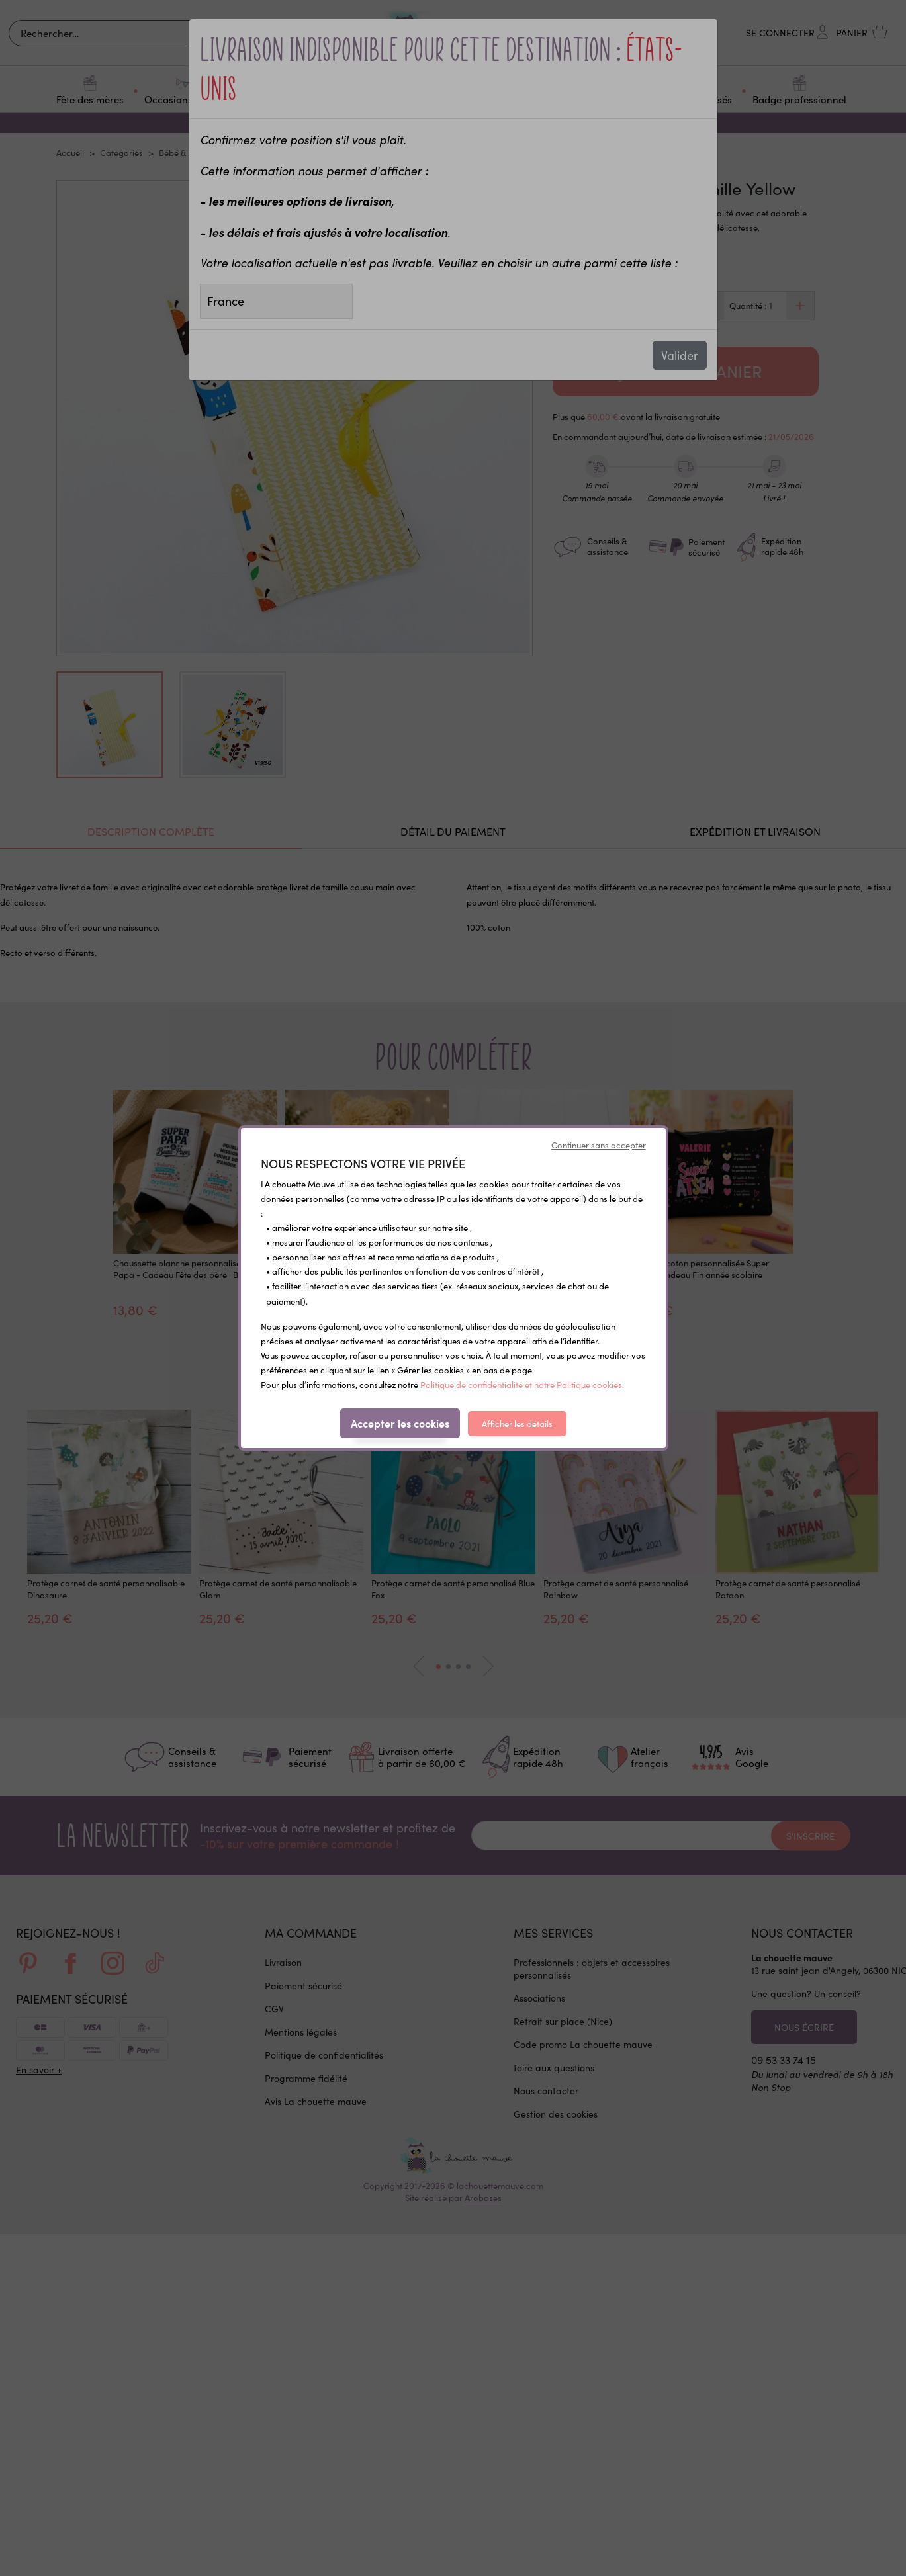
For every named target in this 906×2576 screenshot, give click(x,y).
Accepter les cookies (400, 1423)
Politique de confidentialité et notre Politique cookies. (522, 1385)
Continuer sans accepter (598, 1145)
